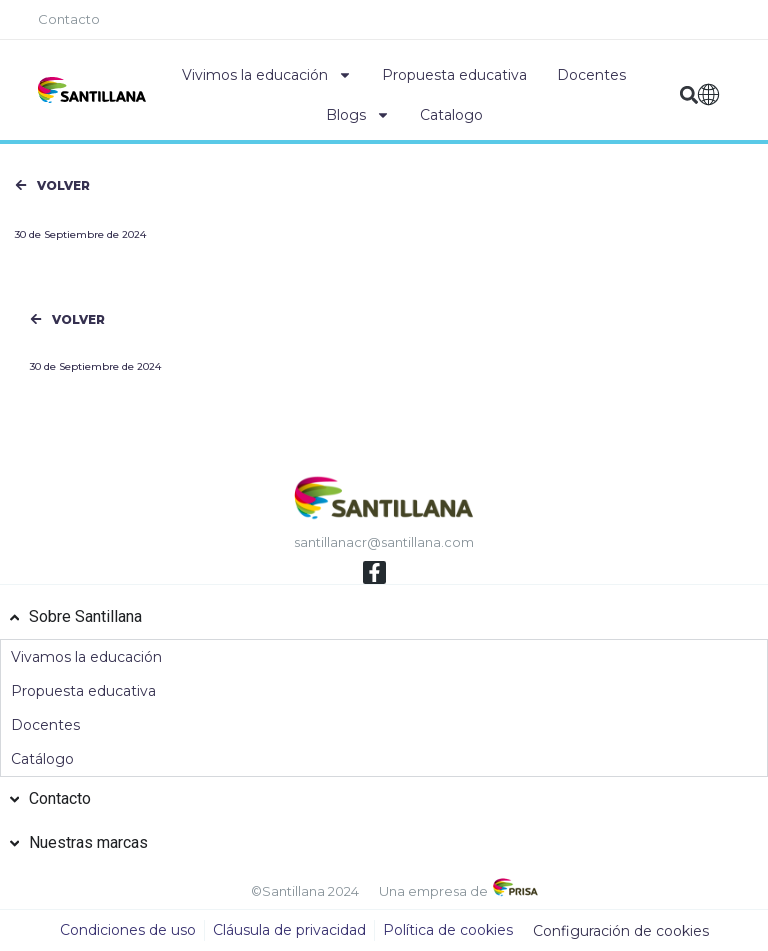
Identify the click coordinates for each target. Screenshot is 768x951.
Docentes (591, 75)
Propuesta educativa (454, 75)
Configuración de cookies (621, 931)
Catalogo (451, 115)
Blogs (358, 115)
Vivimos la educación (267, 75)
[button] (688, 95)
